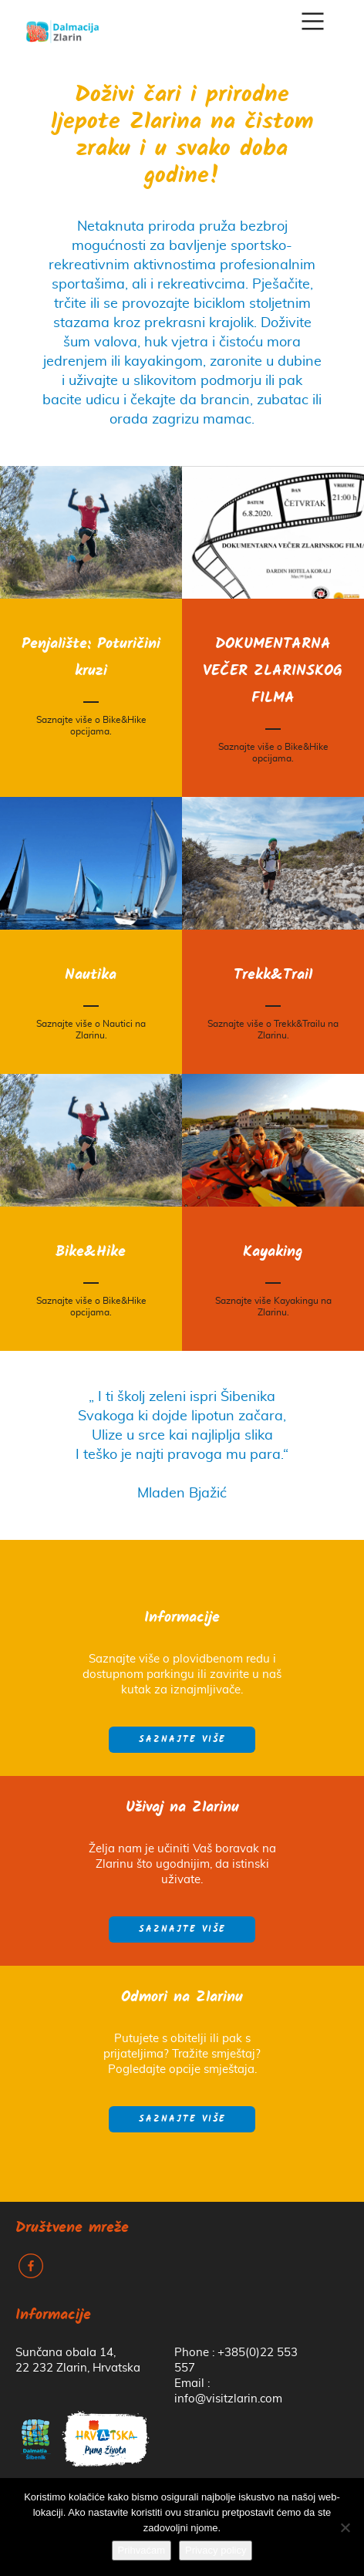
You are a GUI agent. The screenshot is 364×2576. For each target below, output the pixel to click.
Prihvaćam (141, 2550)
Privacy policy (215, 2550)
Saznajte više (182, 1739)
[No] (344, 2527)
